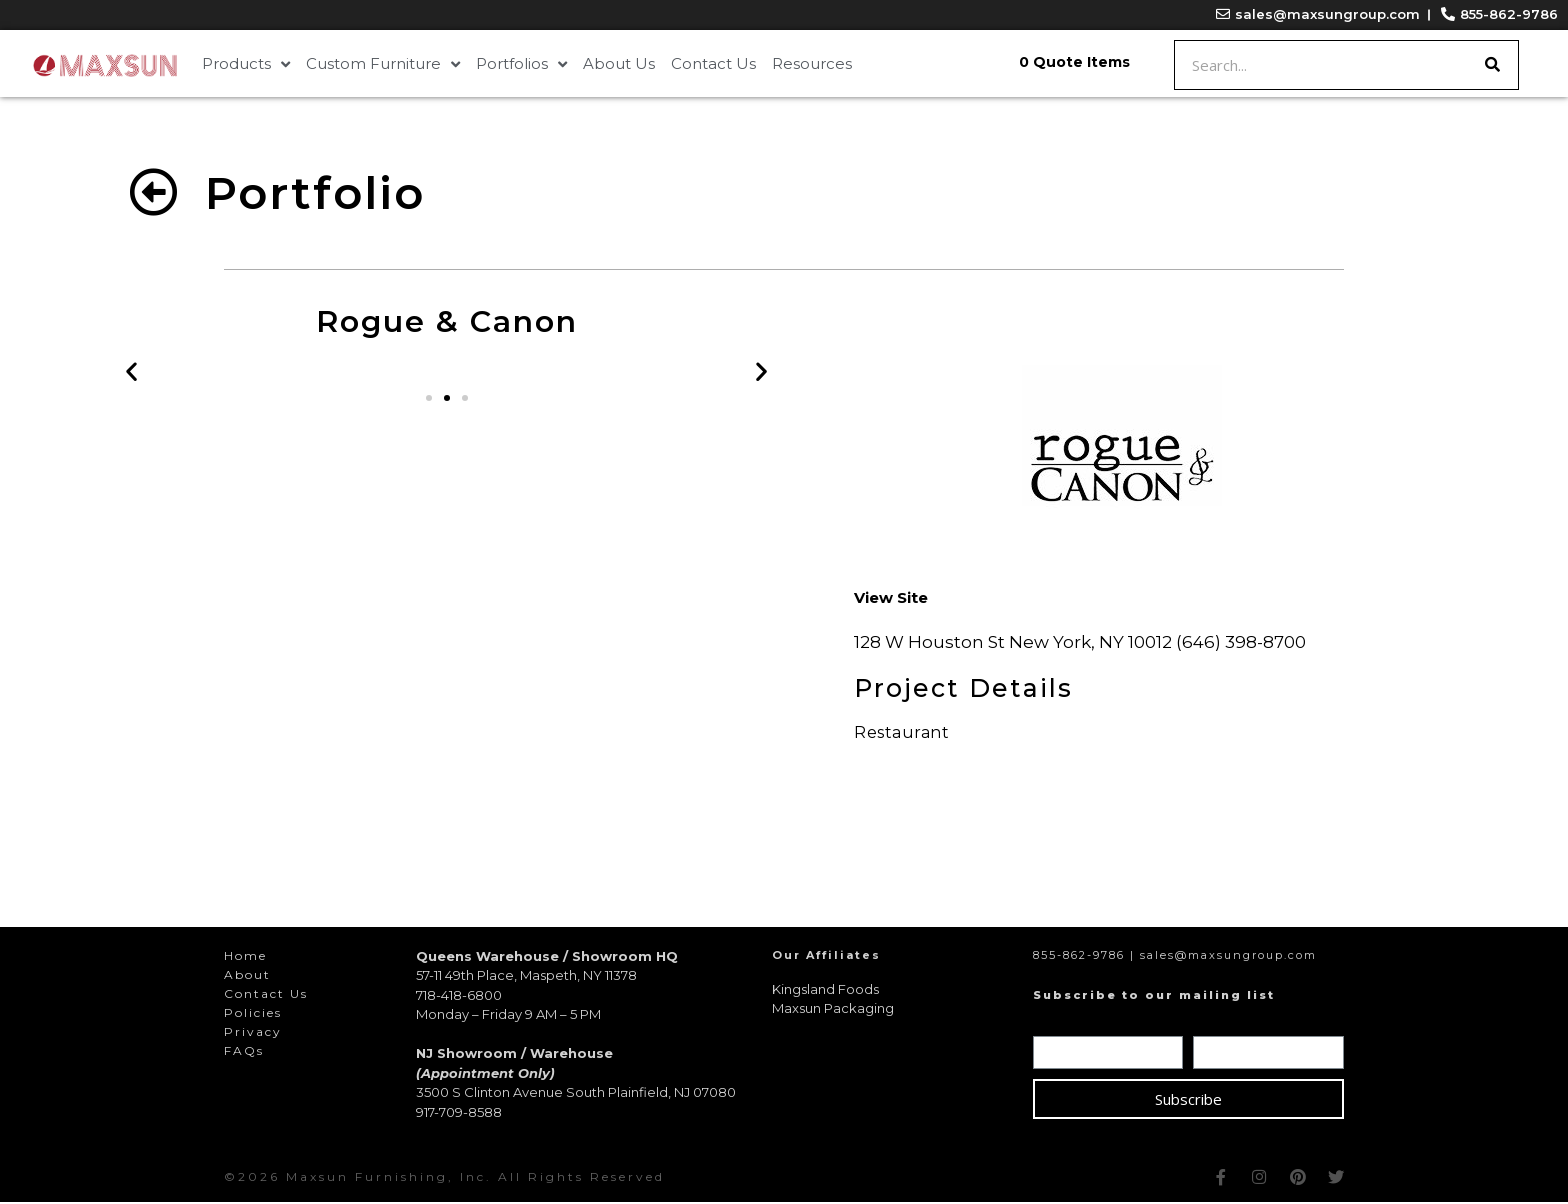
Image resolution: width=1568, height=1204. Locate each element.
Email (1217, 1025)
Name (1060, 1025)
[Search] (1493, 65)
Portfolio (315, 192)
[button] (429, 400)
